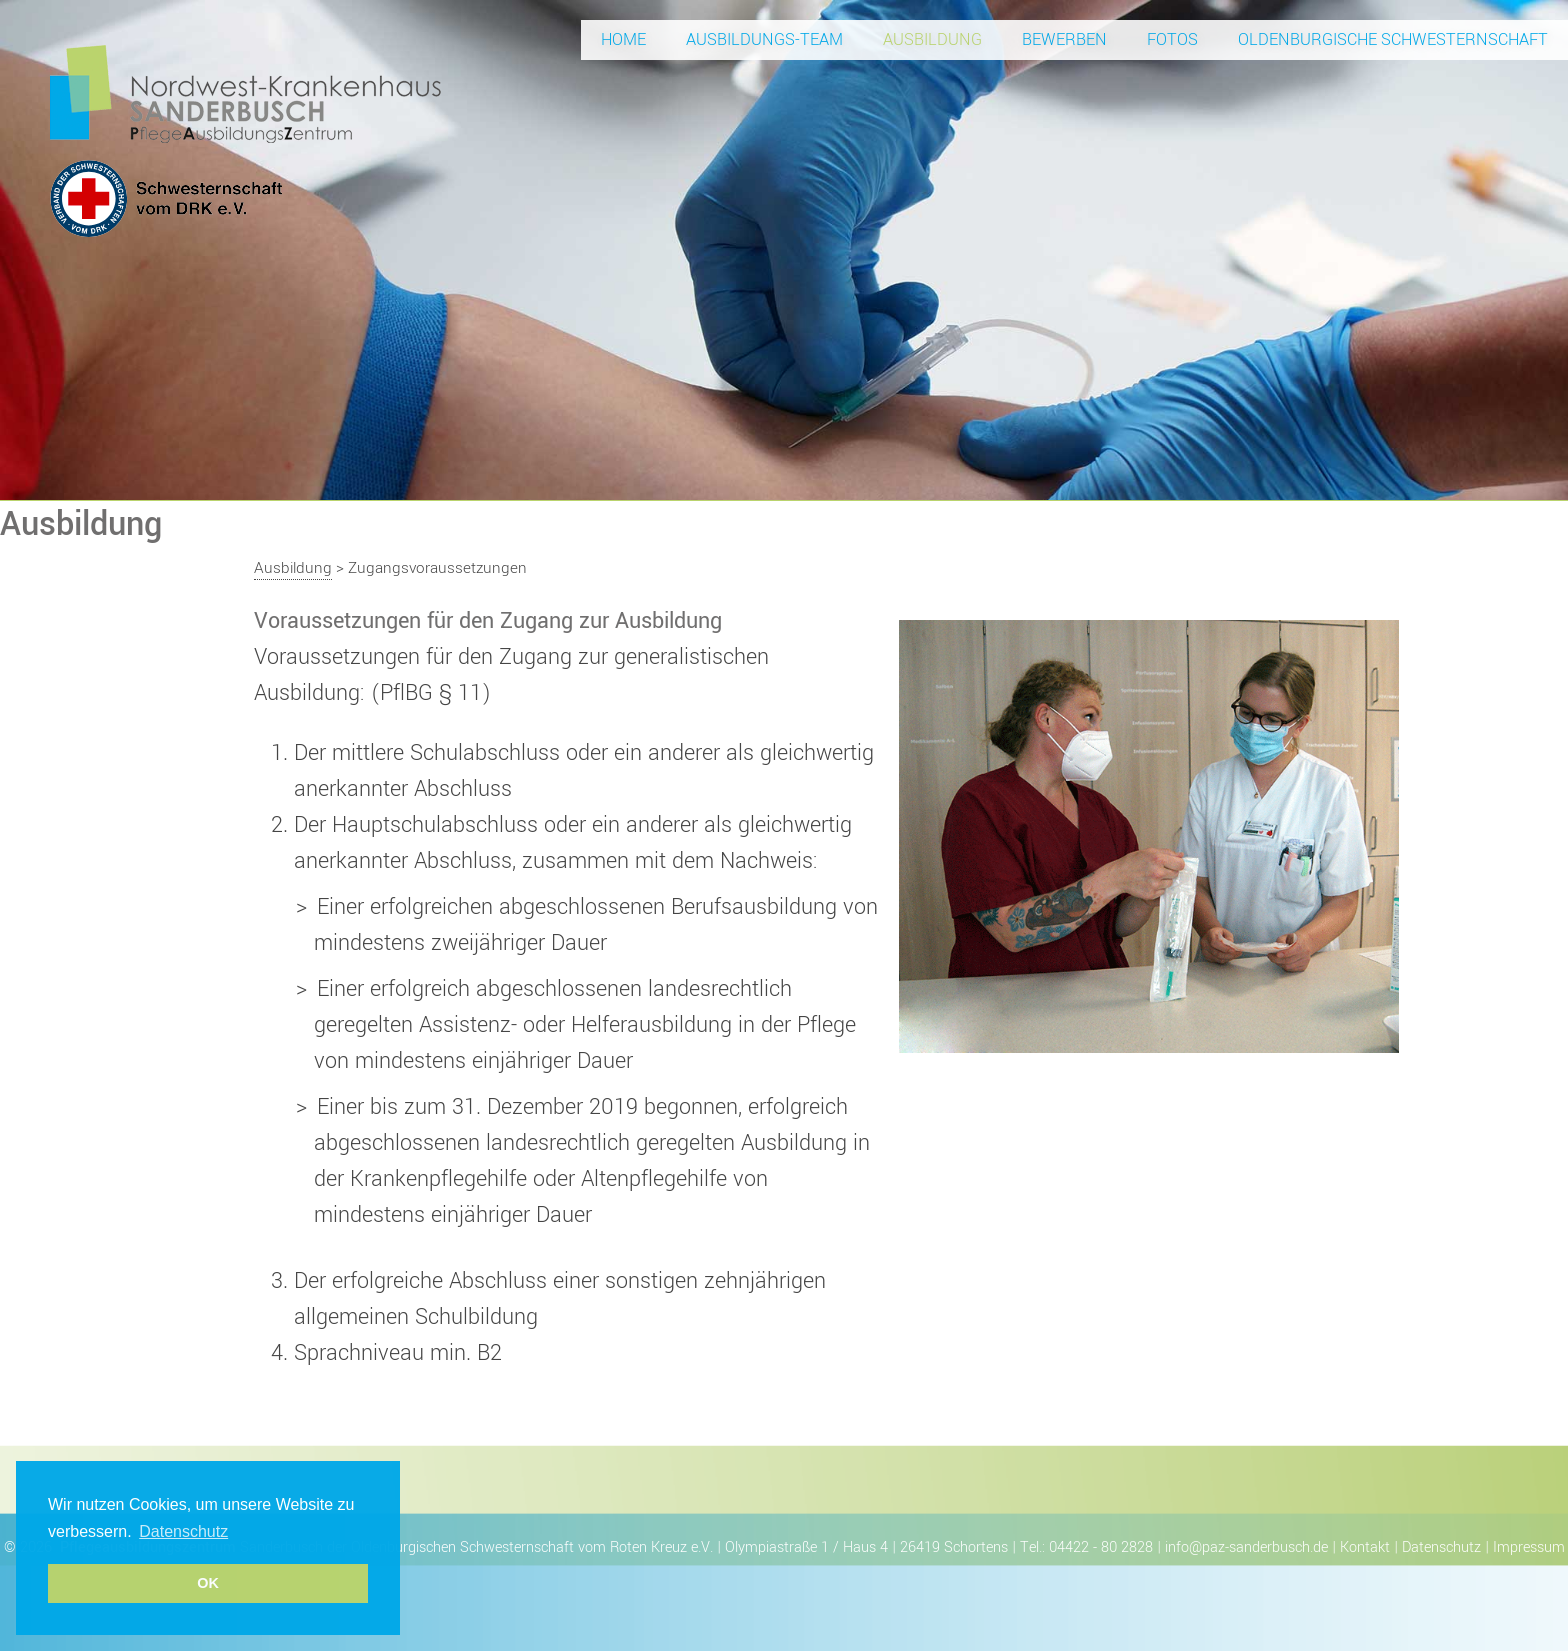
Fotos (1172, 39)
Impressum (1529, 1547)
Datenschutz (1441, 1547)
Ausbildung (932, 39)
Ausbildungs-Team (764, 39)
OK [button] (208, 1583)
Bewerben (1064, 39)
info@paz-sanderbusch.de (1246, 1547)
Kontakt (1365, 1547)
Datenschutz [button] (183, 1531)
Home (623, 39)
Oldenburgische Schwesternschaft (1393, 39)
